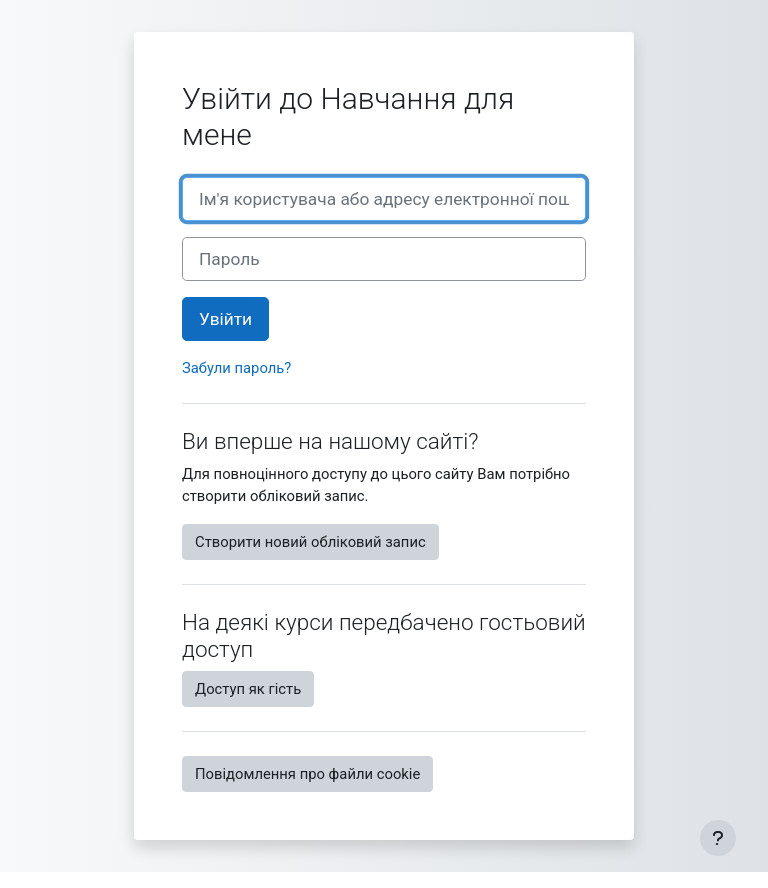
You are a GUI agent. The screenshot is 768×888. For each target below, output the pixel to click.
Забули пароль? (236, 368)
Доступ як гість (248, 689)
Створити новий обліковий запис (310, 542)
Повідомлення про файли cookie (307, 774)
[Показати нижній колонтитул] (718, 838)
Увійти (225, 319)
